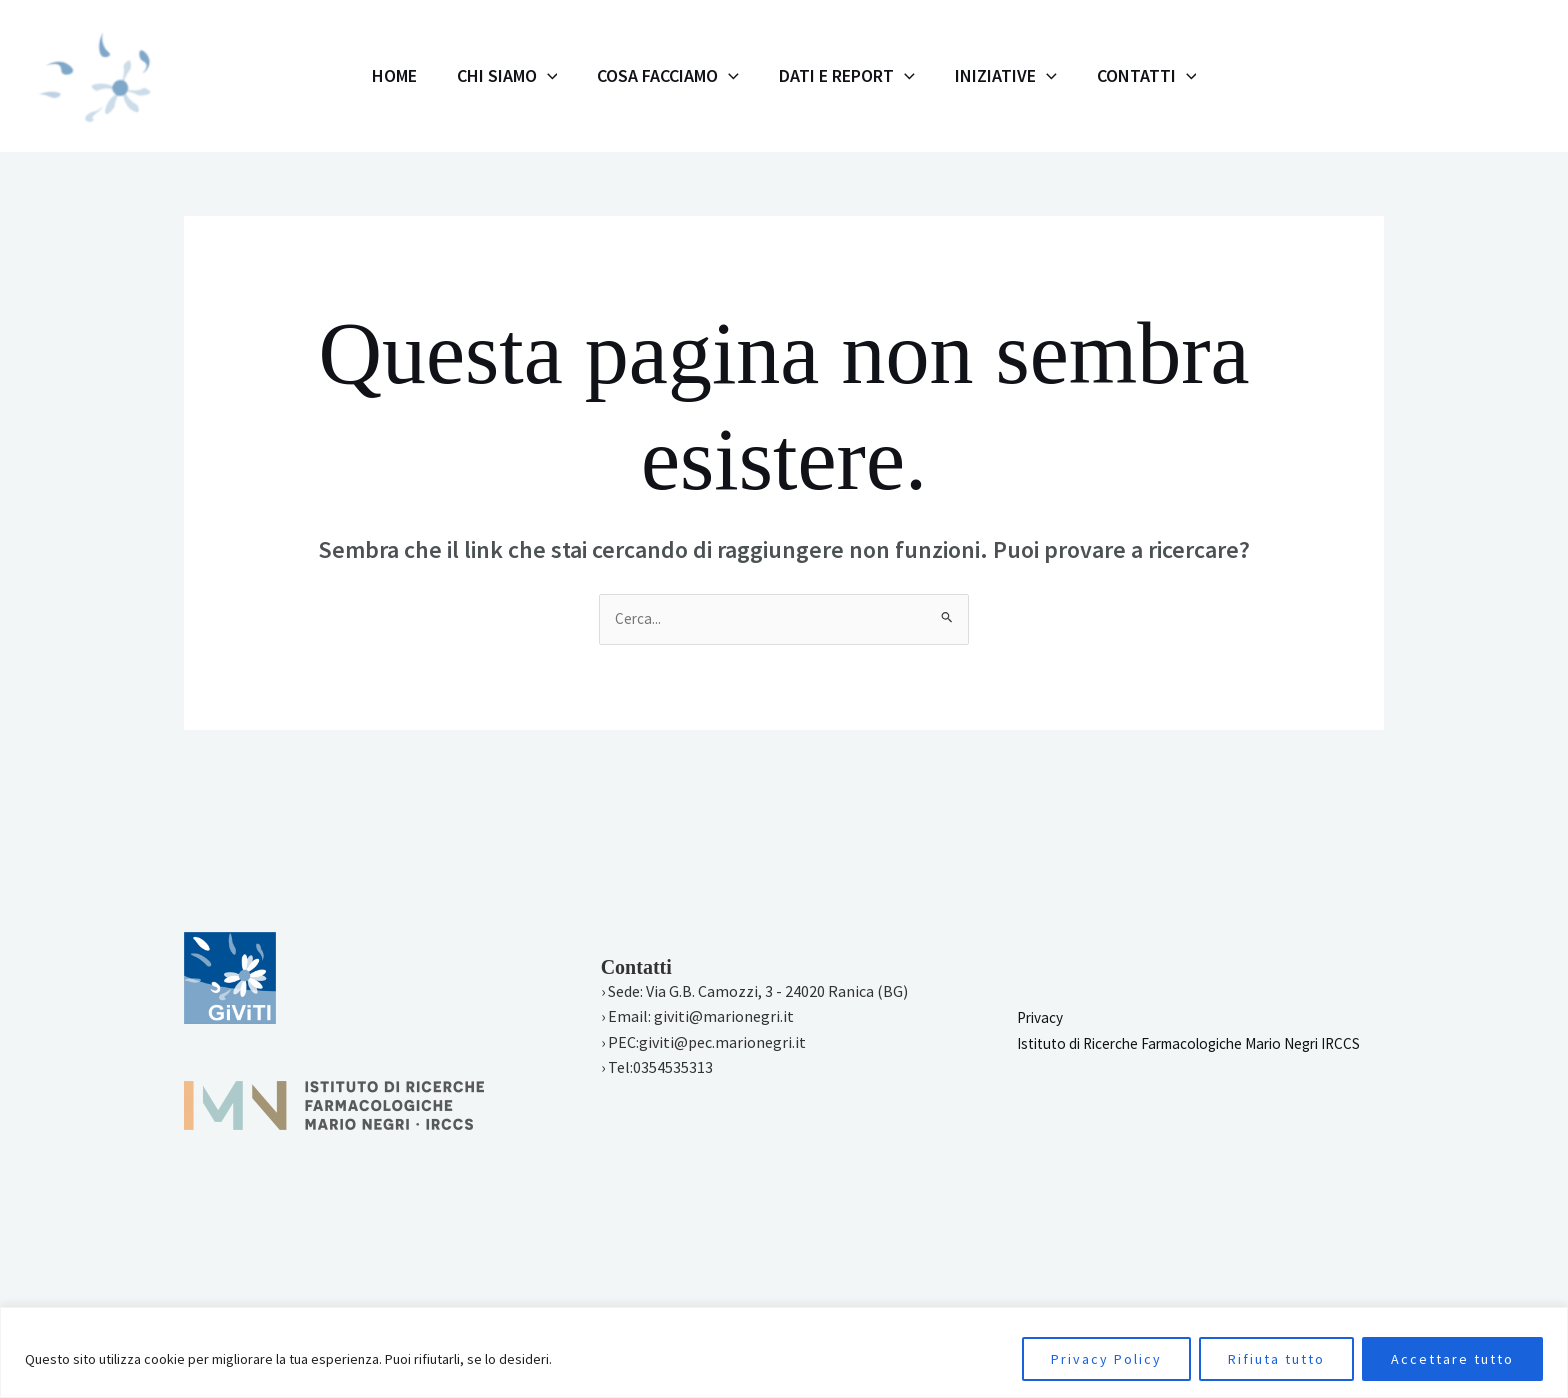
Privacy (1041, 1006)
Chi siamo (537, 76)
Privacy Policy (1106, 1359)
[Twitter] (1463, 77)
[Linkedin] (1507, 77)
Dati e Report (837, 76)
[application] (577, 76)
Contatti (1097, 76)
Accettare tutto (1452, 1359)
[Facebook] (1419, 77)
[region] (784, 1352)
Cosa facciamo (678, 76)
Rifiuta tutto (1276, 1359)
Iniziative (976, 76)
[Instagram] (1375, 77)
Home (444, 75)
